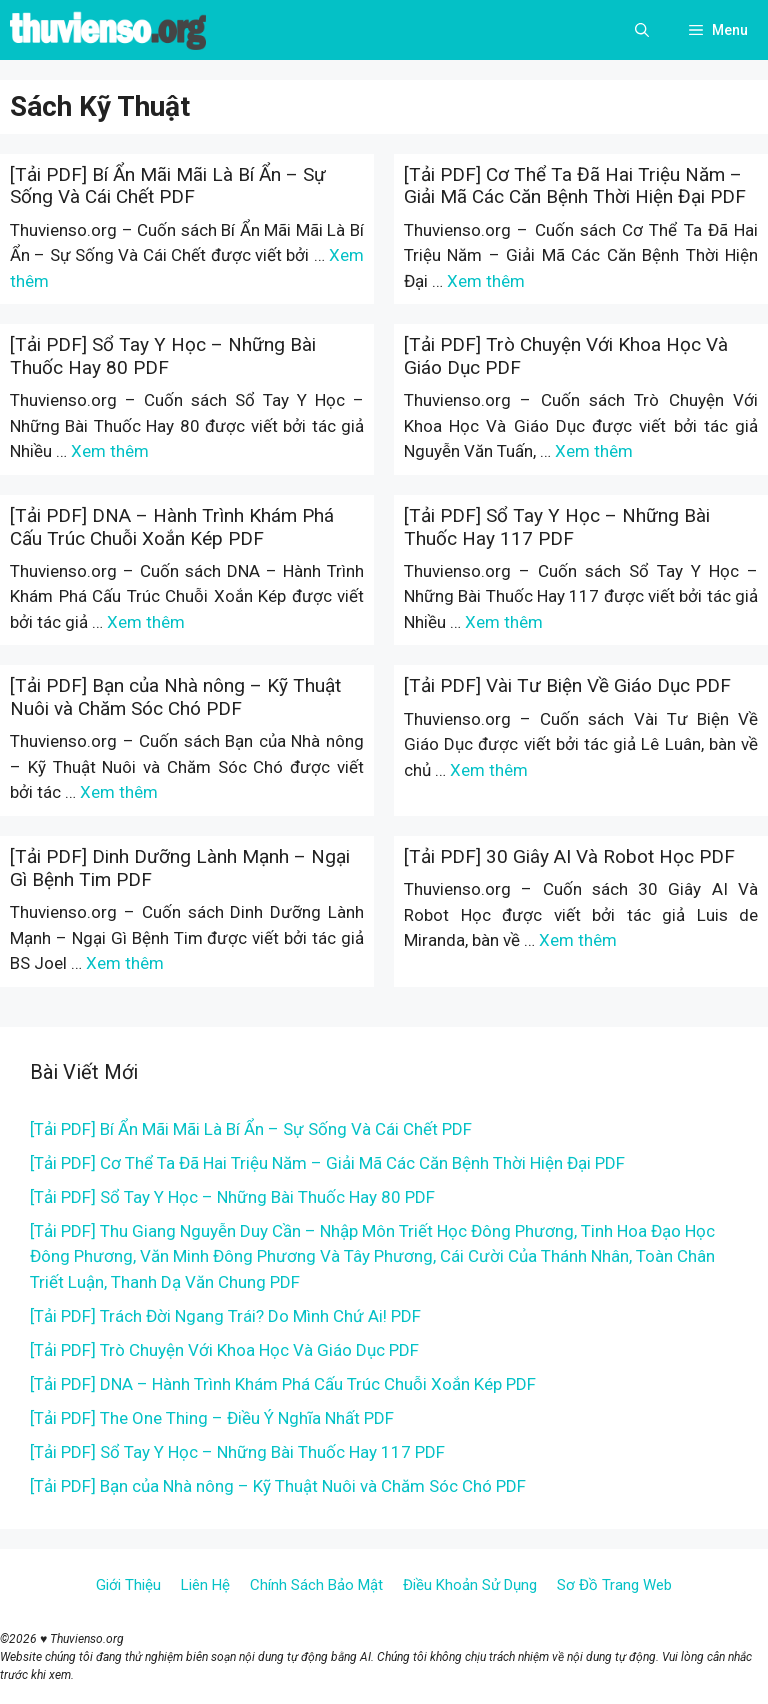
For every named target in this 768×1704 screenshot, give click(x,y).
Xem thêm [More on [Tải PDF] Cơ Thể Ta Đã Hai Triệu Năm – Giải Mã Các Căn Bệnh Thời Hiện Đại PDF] (486, 281)
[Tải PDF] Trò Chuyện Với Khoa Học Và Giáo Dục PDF (566, 356)
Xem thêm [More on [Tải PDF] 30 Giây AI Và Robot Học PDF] (578, 940)
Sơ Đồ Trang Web (614, 1585)
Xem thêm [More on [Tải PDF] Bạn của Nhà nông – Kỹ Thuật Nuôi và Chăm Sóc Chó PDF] (119, 792)
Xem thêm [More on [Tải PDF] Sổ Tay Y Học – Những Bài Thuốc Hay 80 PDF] (110, 451)
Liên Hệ (205, 1585)
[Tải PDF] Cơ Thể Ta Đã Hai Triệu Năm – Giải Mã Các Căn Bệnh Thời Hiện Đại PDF (575, 186)
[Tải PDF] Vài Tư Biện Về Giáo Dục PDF (567, 685)
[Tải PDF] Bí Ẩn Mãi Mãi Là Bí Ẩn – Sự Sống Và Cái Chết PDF (168, 186)
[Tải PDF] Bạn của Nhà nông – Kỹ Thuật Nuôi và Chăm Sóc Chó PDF (175, 697)
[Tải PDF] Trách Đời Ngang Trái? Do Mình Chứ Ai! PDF (225, 1316)
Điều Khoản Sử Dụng (470, 1585)
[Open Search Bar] (642, 30)
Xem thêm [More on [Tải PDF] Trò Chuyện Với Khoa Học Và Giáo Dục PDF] (594, 451)
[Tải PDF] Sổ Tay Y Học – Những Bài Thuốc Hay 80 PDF (163, 356)
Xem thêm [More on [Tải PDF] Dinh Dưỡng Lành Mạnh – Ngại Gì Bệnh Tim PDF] (125, 963)
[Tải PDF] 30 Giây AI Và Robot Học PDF (569, 856)
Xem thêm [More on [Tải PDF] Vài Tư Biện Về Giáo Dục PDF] (489, 770)
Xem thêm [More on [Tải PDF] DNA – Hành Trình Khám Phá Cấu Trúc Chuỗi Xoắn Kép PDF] (146, 622)
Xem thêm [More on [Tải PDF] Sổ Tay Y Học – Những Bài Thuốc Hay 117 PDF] (504, 622)
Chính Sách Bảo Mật (316, 1585)
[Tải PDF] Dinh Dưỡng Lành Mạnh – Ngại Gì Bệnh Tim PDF (180, 868)
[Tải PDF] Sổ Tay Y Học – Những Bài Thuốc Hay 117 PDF (557, 527)
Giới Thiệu (128, 1585)
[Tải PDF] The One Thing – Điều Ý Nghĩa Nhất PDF (212, 1418)
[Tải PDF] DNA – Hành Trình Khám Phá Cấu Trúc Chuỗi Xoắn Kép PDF (172, 527)
